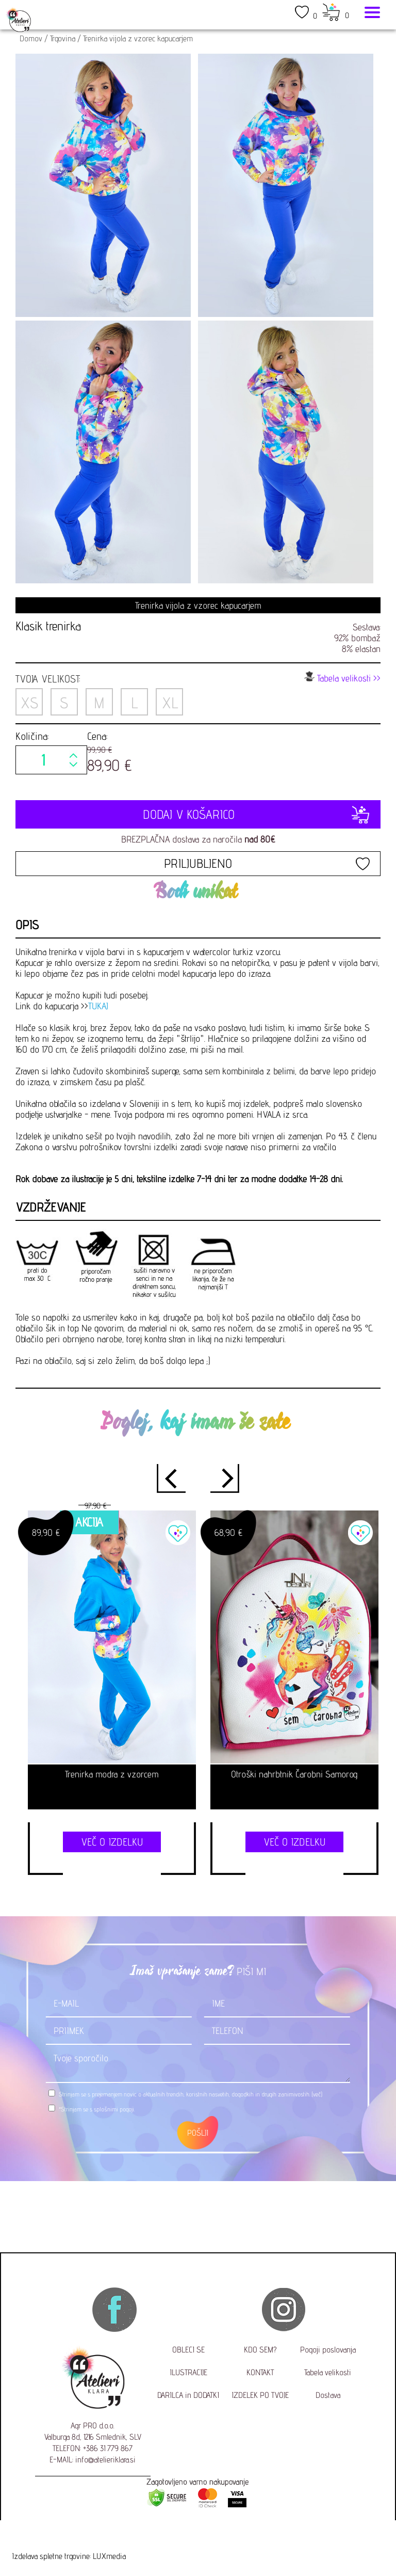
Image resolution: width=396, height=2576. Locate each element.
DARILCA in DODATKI (188, 2395)
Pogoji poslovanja (328, 2350)
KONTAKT (260, 2372)
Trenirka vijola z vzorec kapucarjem (138, 38)
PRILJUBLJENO (198, 863)
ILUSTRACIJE (188, 2372)
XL (169, 702)
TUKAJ (98, 1005)
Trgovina (62, 38)
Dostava (328, 2395)
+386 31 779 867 (108, 2448)
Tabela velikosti (327, 2372)
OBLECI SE (188, 2350)
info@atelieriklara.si (105, 2459)
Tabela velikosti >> (342, 677)
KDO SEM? (260, 2350)
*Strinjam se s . (97, 2109)
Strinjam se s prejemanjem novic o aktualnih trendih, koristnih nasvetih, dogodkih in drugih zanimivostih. (190, 2094)
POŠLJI (197, 2133)
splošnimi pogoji (114, 2109)
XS (29, 702)
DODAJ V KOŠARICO (198, 814)
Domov (31, 38)
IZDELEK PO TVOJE (260, 2395)
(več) (316, 2094)
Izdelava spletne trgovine (51, 2556)
